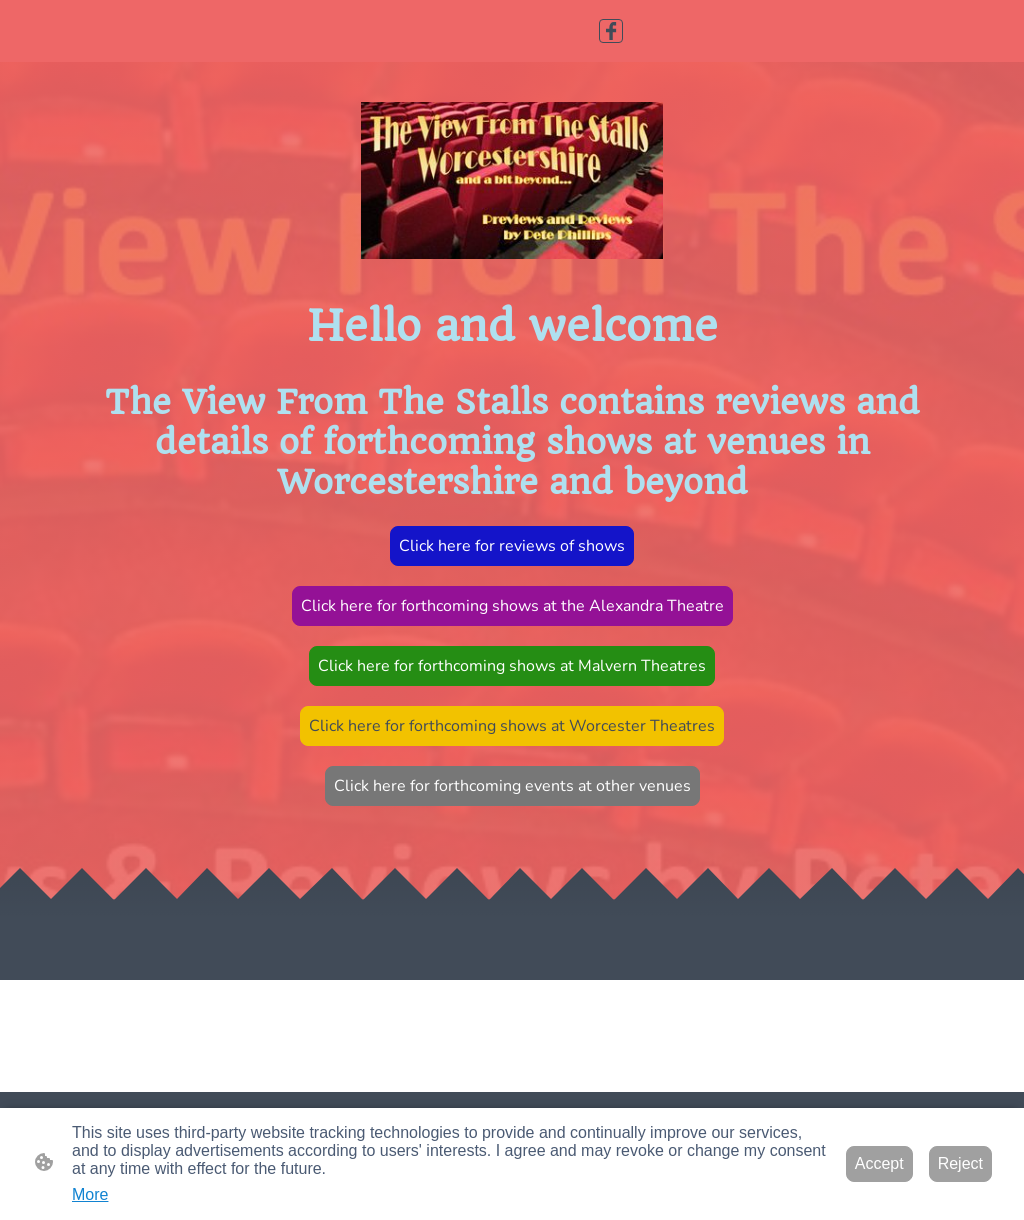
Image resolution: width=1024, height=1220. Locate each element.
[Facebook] (611, 31)
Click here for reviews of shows (512, 546)
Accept (879, 1163)
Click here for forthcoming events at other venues (512, 786)
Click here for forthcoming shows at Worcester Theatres (512, 726)
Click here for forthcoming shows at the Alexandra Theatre (512, 606)
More (90, 1194)
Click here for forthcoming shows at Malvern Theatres (512, 666)
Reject (960, 1163)
